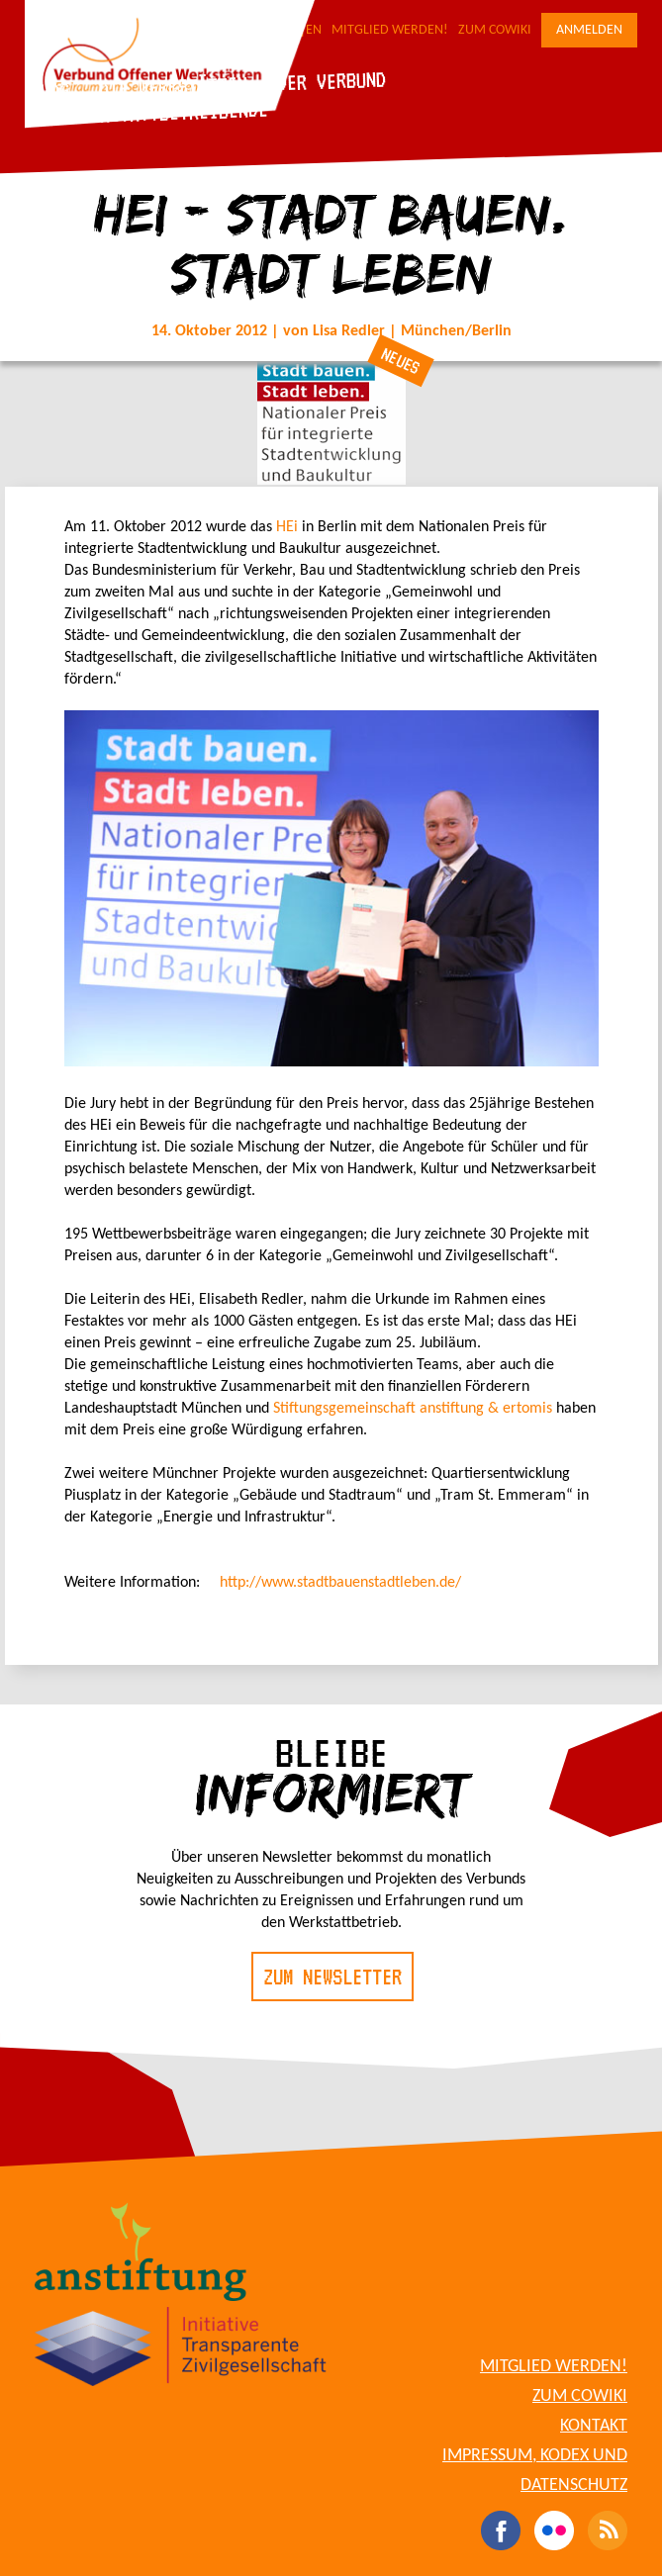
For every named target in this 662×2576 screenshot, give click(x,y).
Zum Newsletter (332, 1976)
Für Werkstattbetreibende (149, 113)
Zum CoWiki (494, 30)
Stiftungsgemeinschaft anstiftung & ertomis (412, 1409)
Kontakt (593, 2426)
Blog (49, 90)
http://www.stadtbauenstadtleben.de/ (340, 1583)
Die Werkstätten (172, 86)
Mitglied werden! (389, 30)
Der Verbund (331, 81)
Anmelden (589, 30)
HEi (287, 527)
